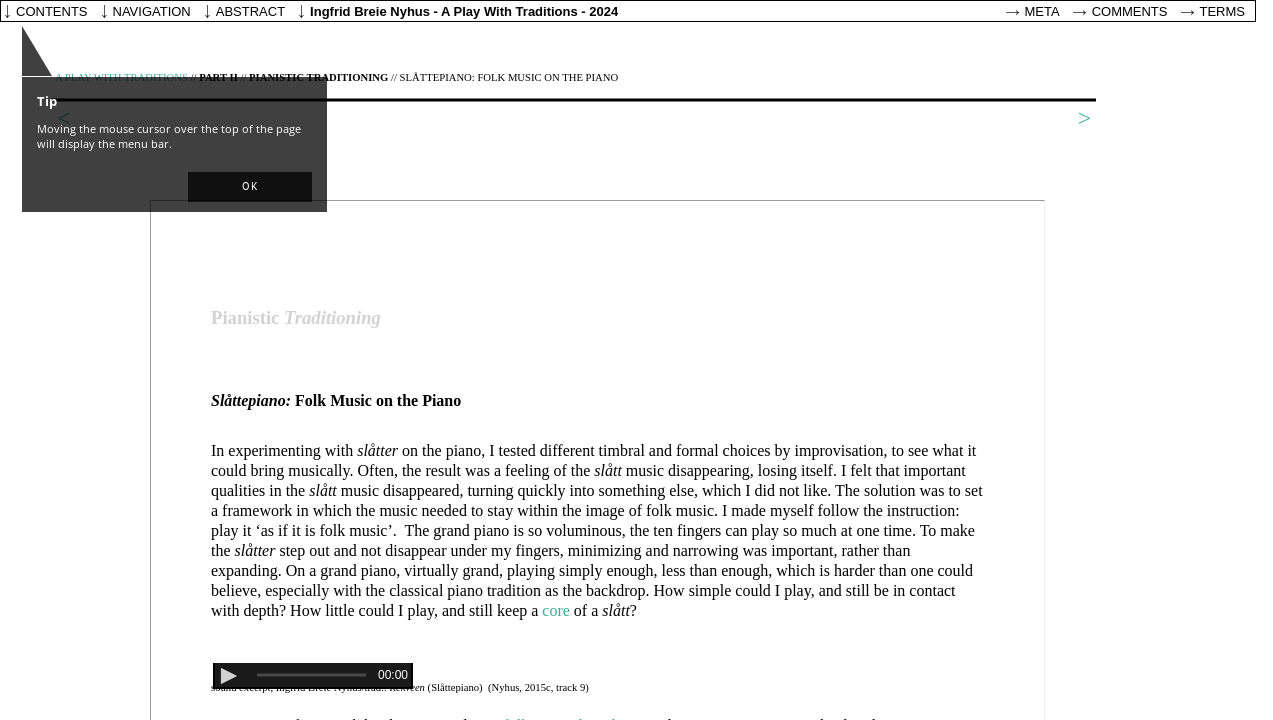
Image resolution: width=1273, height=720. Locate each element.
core (556, 610)
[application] (313, 676)
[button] (250, 187)
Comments (1130, 11)
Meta (1042, 11)
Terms (1223, 11)
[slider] (311, 675)
